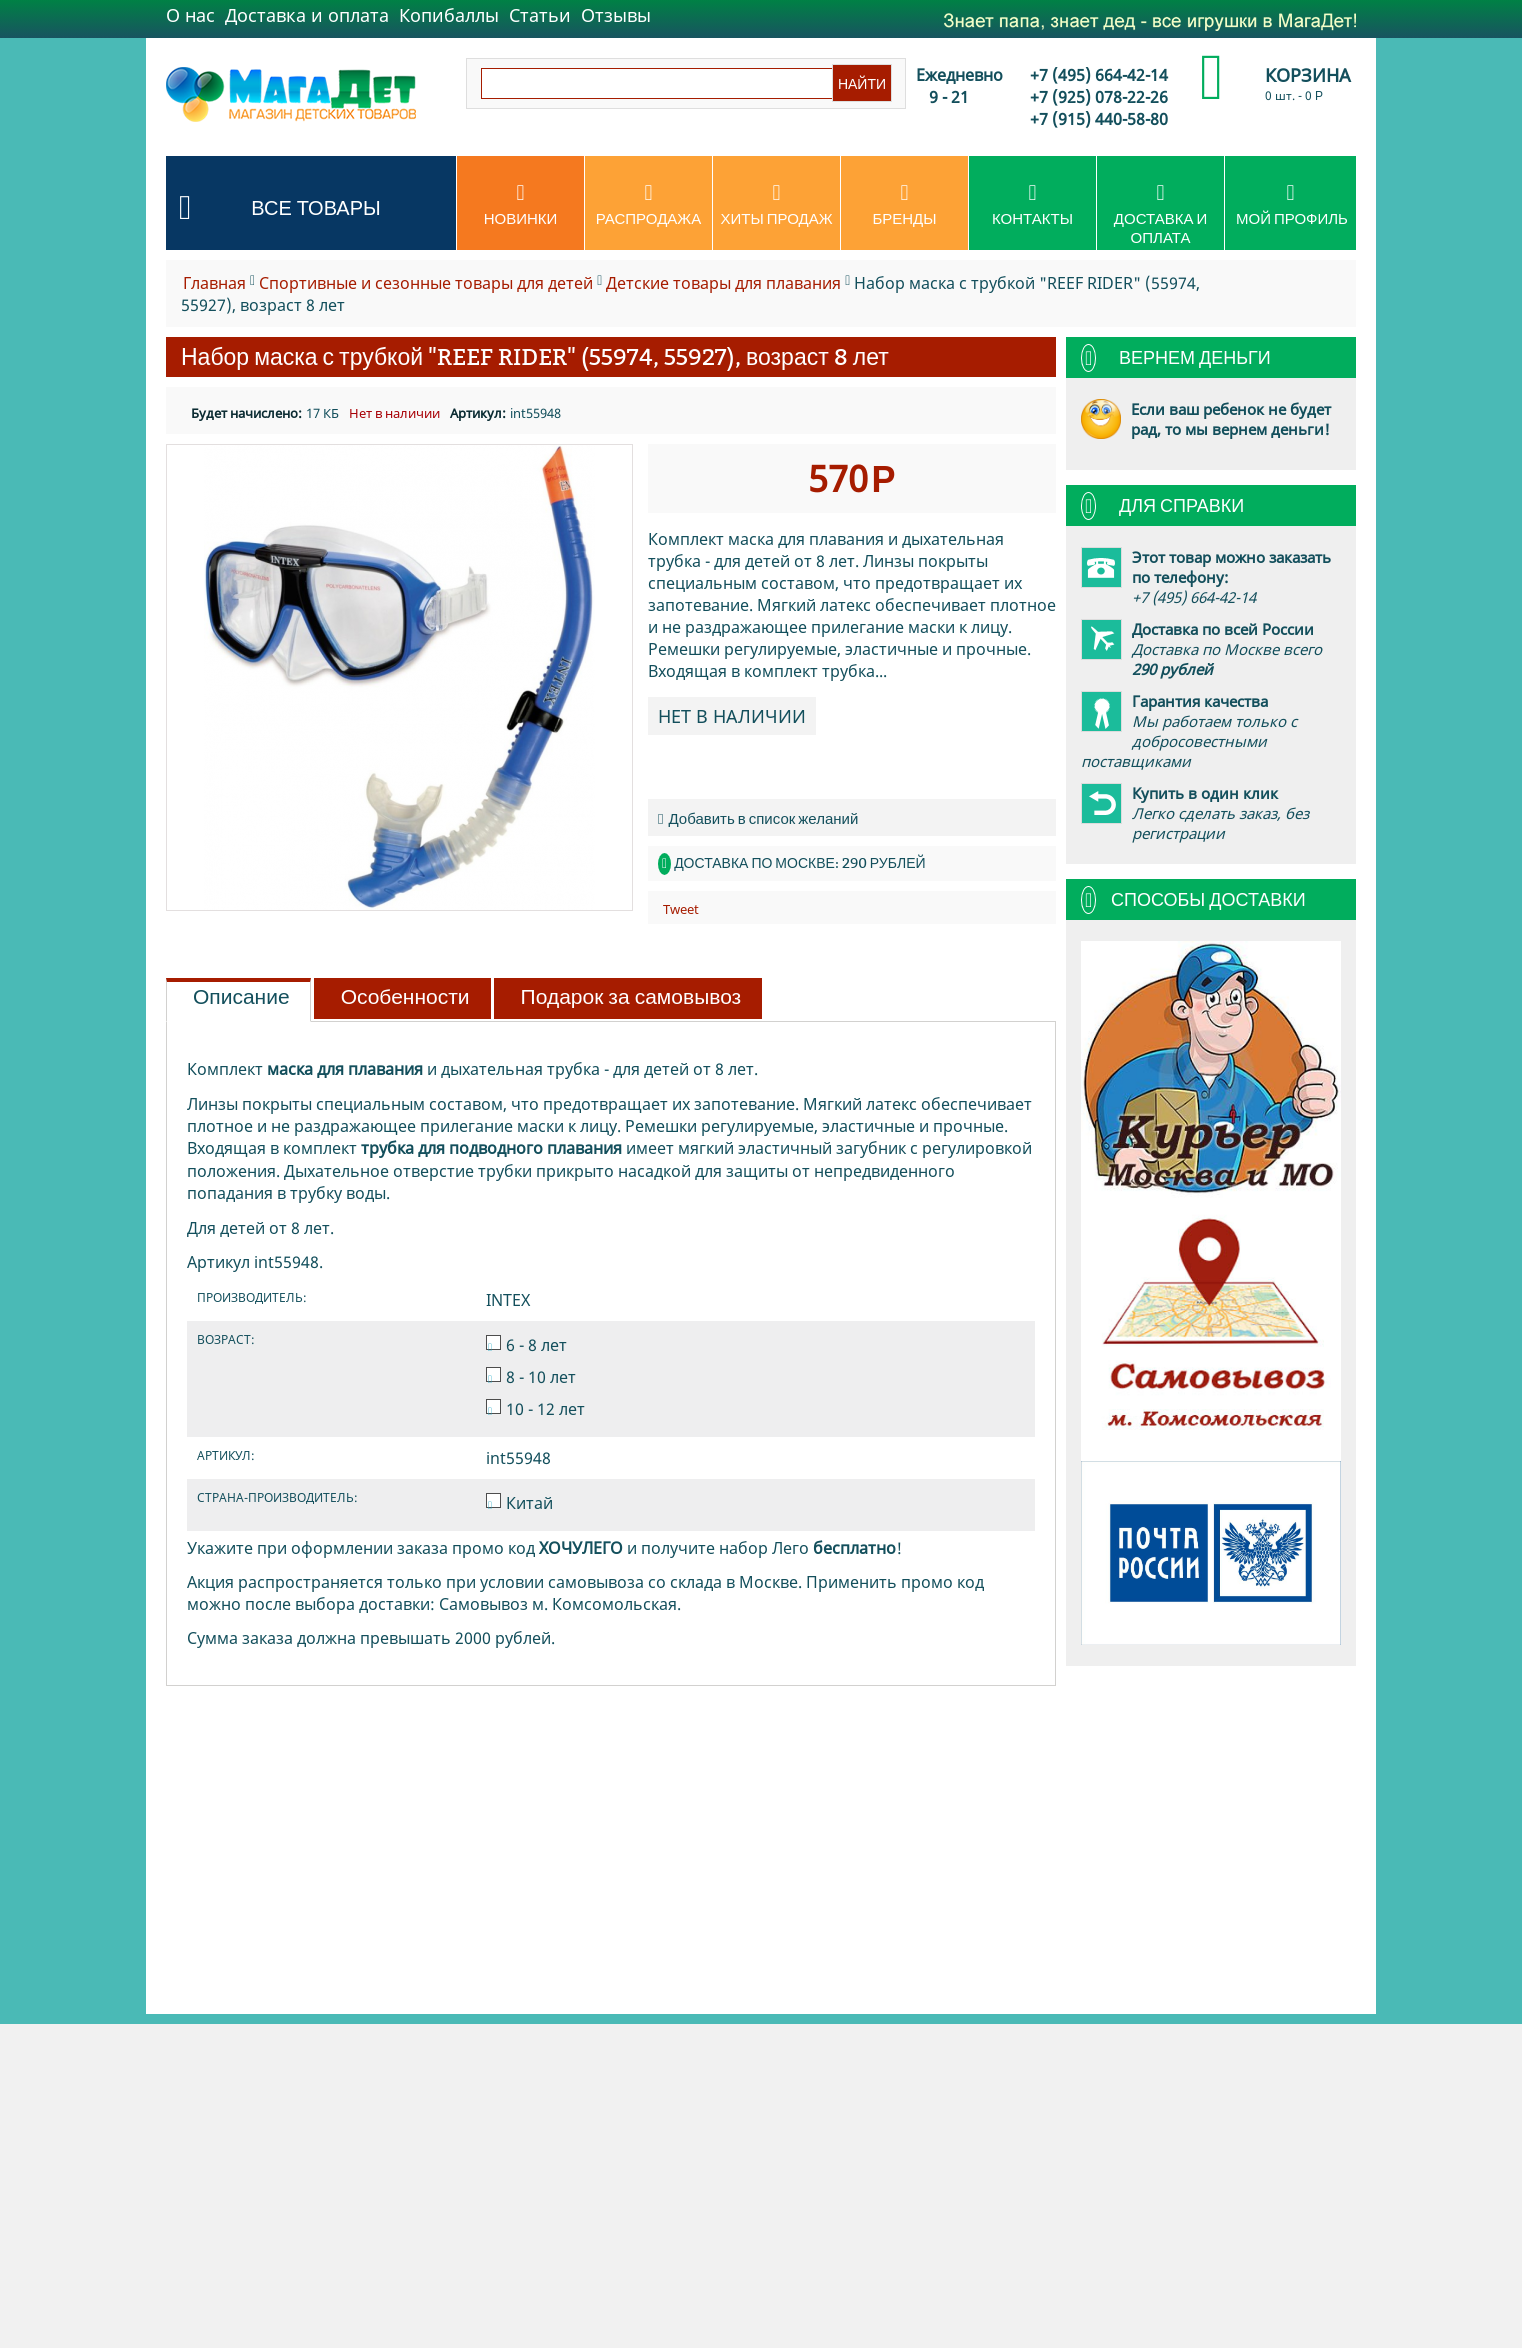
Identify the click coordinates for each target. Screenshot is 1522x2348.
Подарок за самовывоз (631, 997)
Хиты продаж (776, 205)
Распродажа (648, 205)
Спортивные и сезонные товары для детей (426, 283)
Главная (214, 283)
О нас (190, 15)
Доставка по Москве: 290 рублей (799, 863)
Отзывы (616, 15)
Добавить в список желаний (758, 818)
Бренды (904, 205)
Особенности (405, 997)
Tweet (681, 909)
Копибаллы (449, 15)
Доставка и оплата (307, 15)
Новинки (520, 205)
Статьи (540, 15)
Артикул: (478, 413)
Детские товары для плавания (723, 283)
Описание (241, 997)
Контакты (1032, 205)
